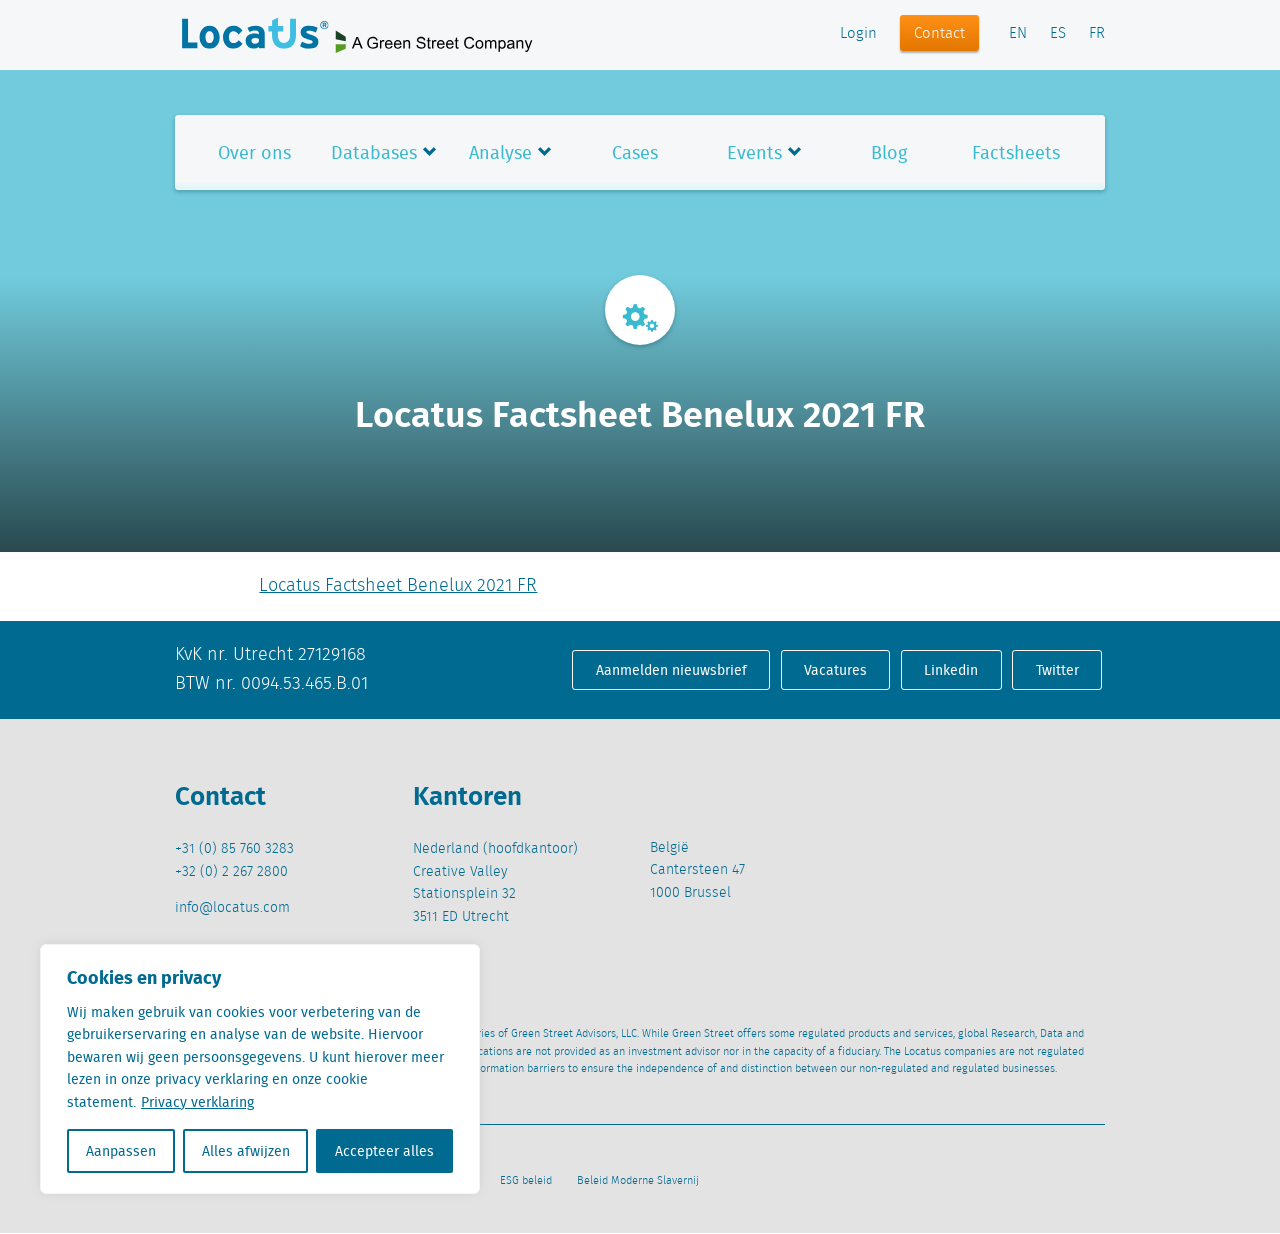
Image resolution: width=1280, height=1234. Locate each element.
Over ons (254, 152)
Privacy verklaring (197, 1102)
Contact (939, 34)
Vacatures (835, 670)
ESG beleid (526, 1181)
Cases (635, 152)
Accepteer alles (384, 1151)
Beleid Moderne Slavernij (638, 1181)
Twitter (1057, 670)
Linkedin (951, 670)
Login (858, 34)
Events (754, 152)
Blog (889, 152)
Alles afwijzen (246, 1151)
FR (1097, 34)
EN (1018, 34)
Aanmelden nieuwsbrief (671, 670)
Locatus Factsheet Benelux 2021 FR (398, 586)
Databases (374, 152)
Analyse (500, 152)
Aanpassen (121, 1151)
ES (1058, 34)
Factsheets (1016, 152)
